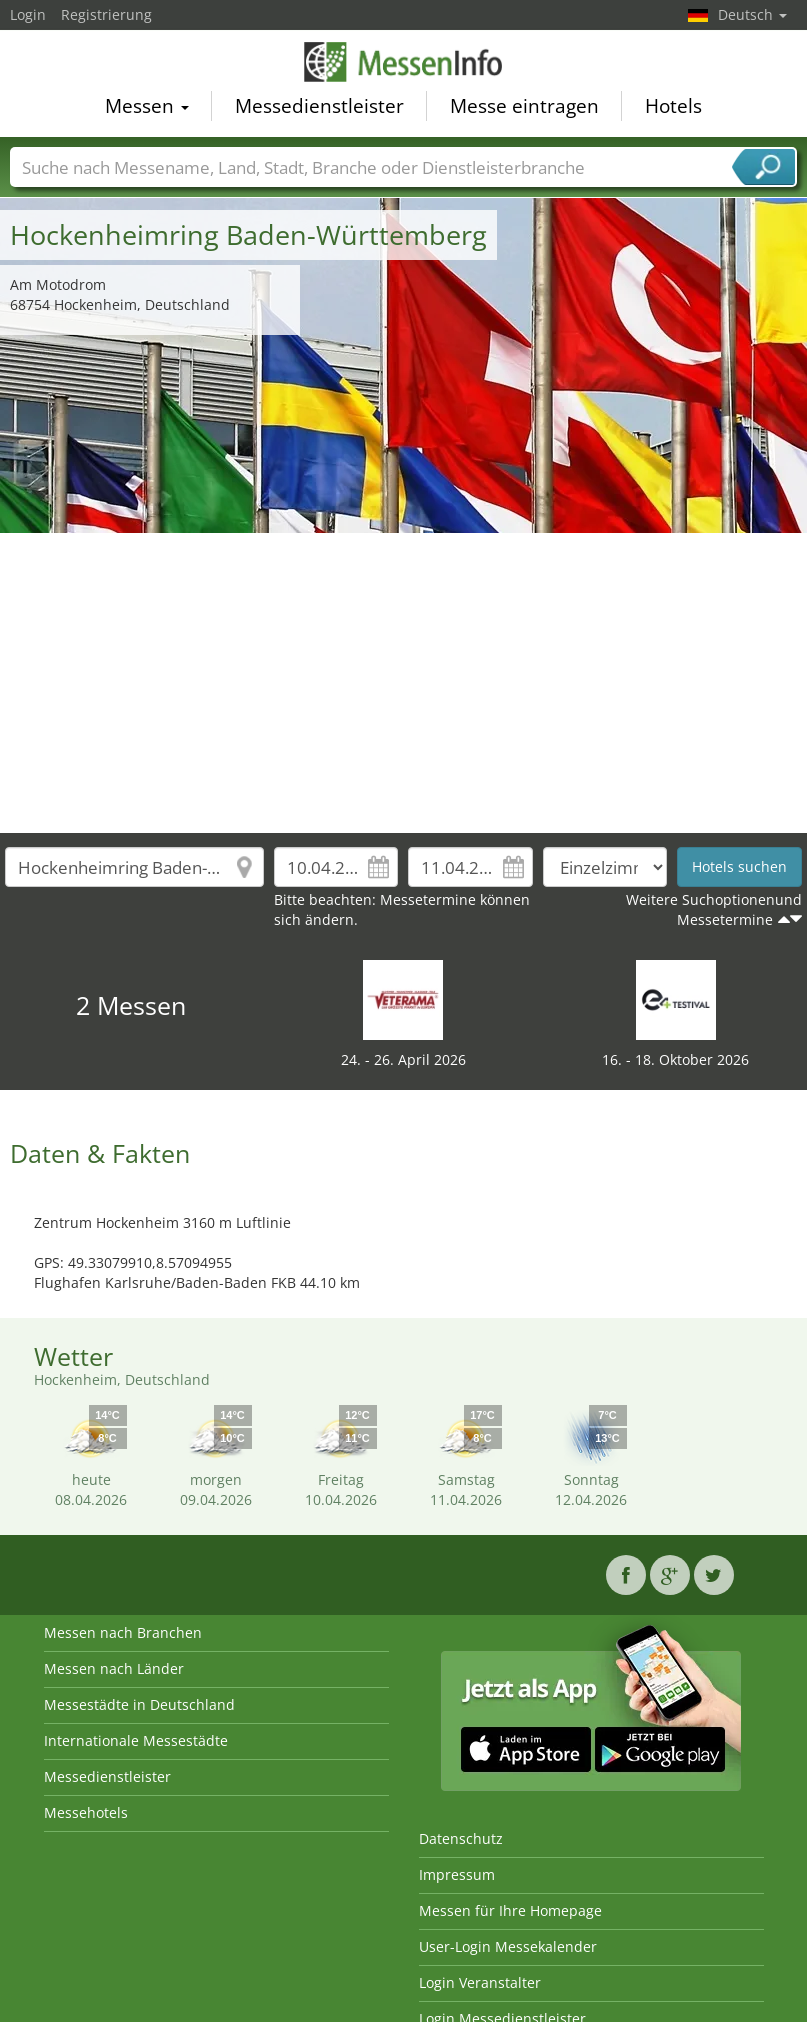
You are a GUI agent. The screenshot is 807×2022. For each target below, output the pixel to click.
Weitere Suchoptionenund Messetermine (714, 909)
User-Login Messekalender (508, 1946)
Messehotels (86, 1812)
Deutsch (752, 14)
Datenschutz (461, 1838)
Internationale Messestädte (136, 1740)
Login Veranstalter (480, 1982)
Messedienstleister (319, 106)
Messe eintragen (524, 106)
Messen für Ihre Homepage (510, 1910)
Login (28, 14)
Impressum (457, 1874)
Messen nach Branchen (123, 1632)
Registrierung (106, 14)
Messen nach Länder (114, 1668)
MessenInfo (404, 62)
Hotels (673, 106)
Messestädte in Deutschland (139, 1704)
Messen (147, 106)
